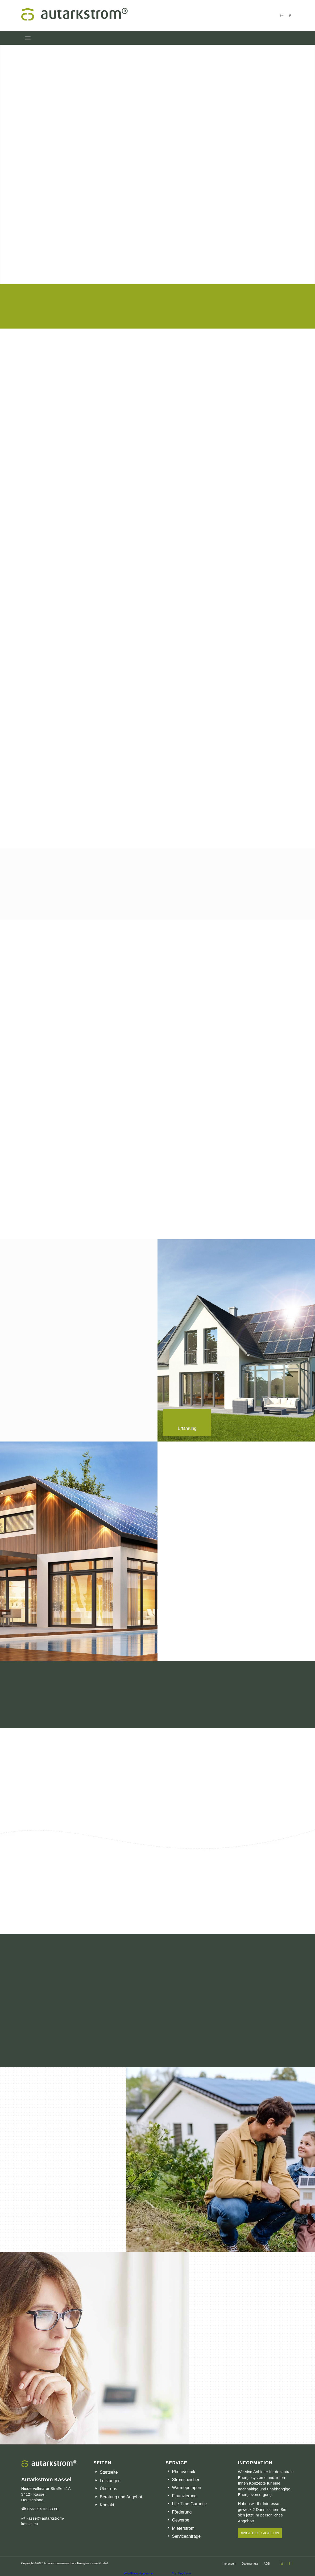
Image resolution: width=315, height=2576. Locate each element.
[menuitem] (28, 38)
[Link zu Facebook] (290, 16)
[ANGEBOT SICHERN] (260, 2533)
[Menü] (28, 38)
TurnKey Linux (181, 2573)
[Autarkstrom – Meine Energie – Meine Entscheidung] (157, 15)
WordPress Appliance (138, 2573)
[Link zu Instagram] (282, 16)
